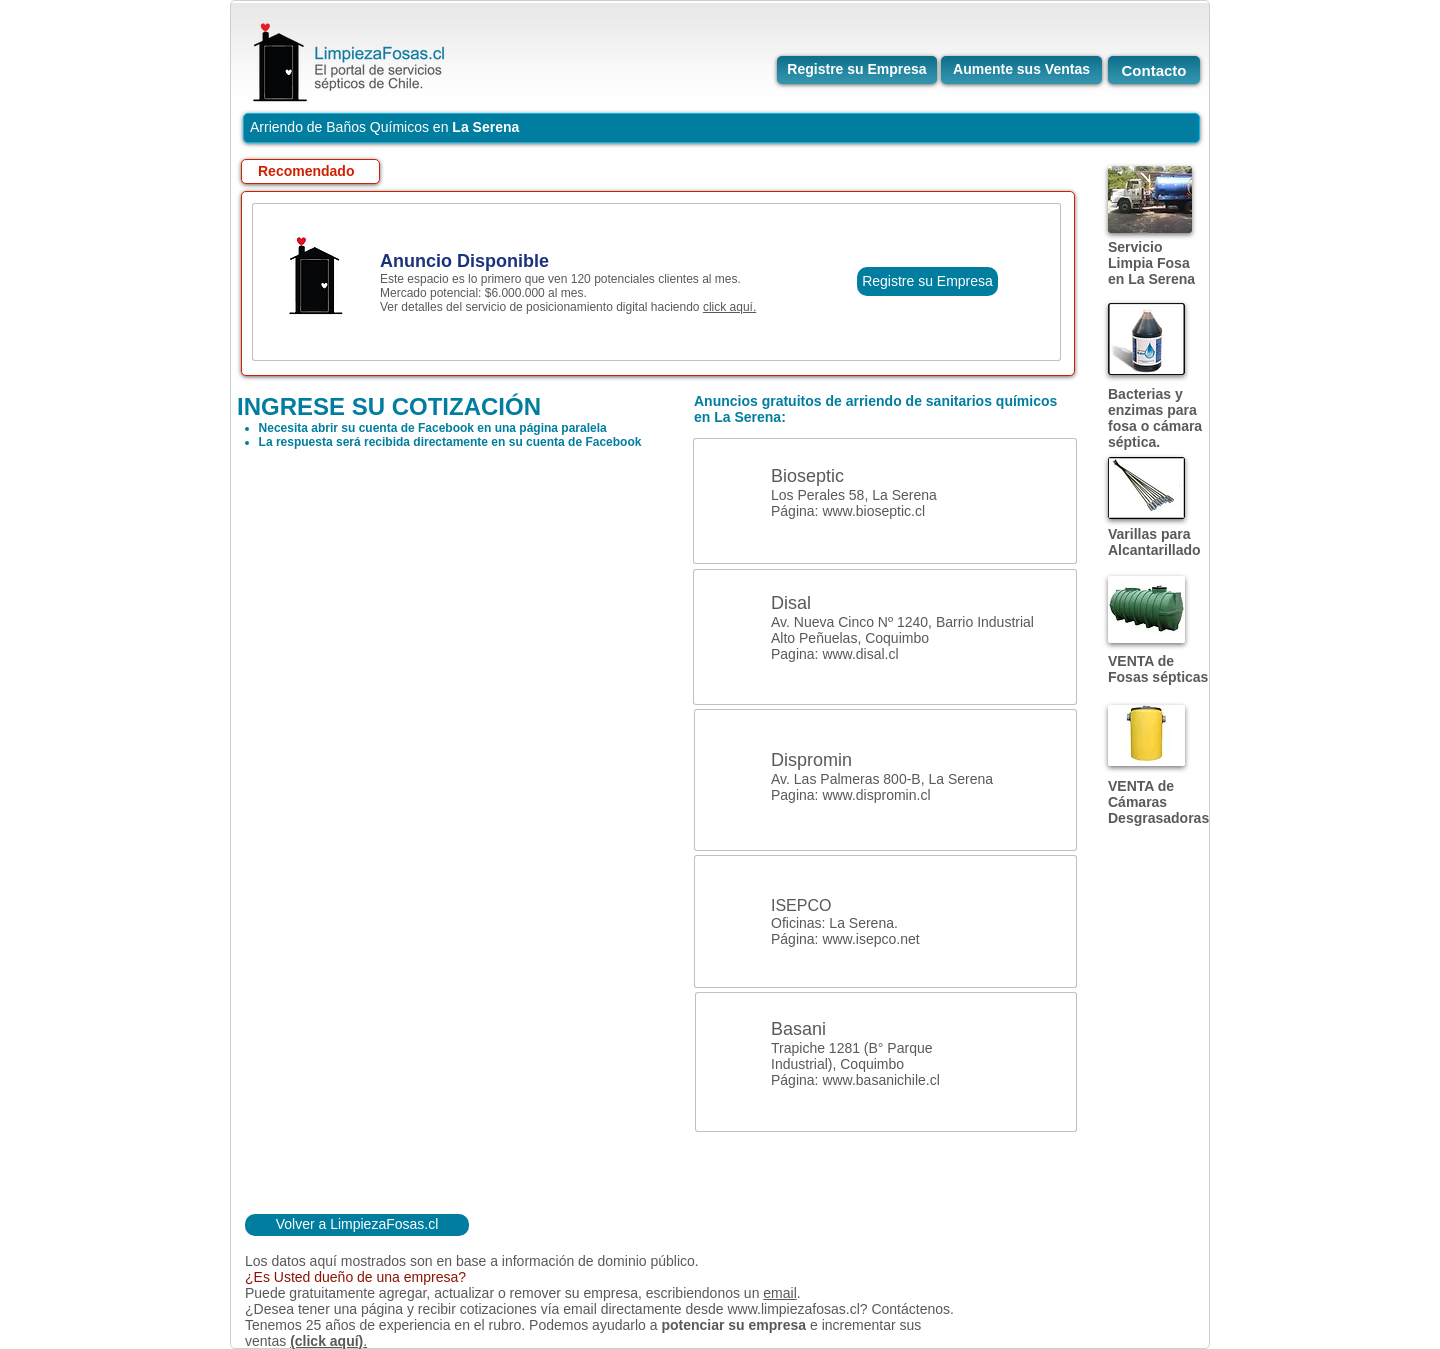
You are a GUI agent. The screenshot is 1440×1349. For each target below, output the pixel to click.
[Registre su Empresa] (857, 70)
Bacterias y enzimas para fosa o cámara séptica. (1155, 418)
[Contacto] (1154, 70)
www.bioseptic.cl (873, 511)
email (779, 1293)
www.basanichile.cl (881, 1080)
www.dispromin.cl (876, 795)
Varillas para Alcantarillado (1154, 542)
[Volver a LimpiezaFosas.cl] (357, 1225)
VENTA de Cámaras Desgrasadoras (1158, 802)
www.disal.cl (860, 654)
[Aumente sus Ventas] (1021, 70)
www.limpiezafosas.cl (793, 1309)
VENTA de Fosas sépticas (1158, 669)
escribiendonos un (705, 1293)
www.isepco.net (870, 939)
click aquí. (729, 307)
